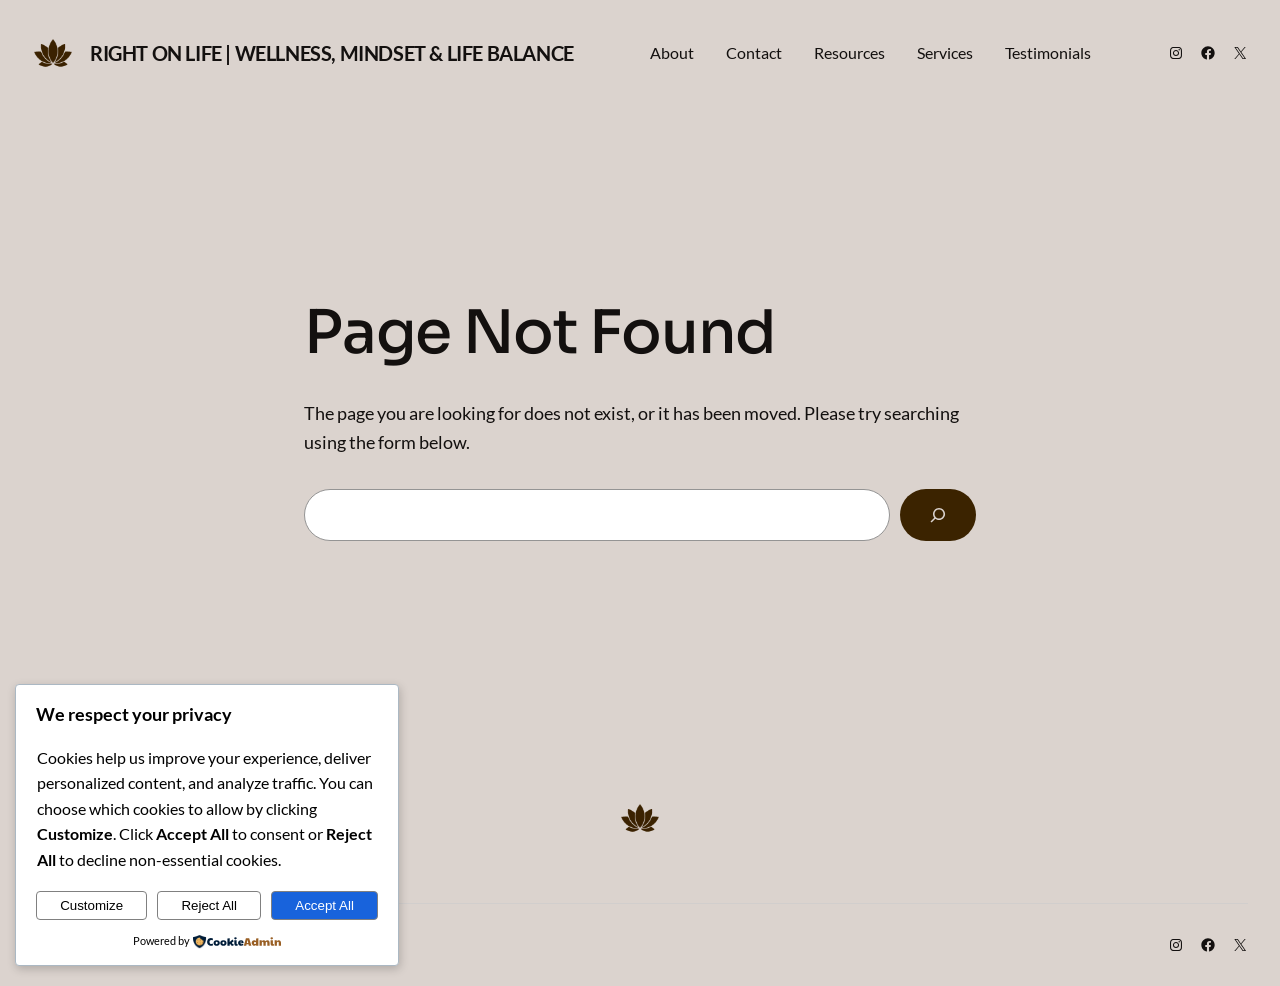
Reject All (209, 905)
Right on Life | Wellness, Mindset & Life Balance (332, 53)
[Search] (938, 515)
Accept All (324, 905)
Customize (91, 905)
